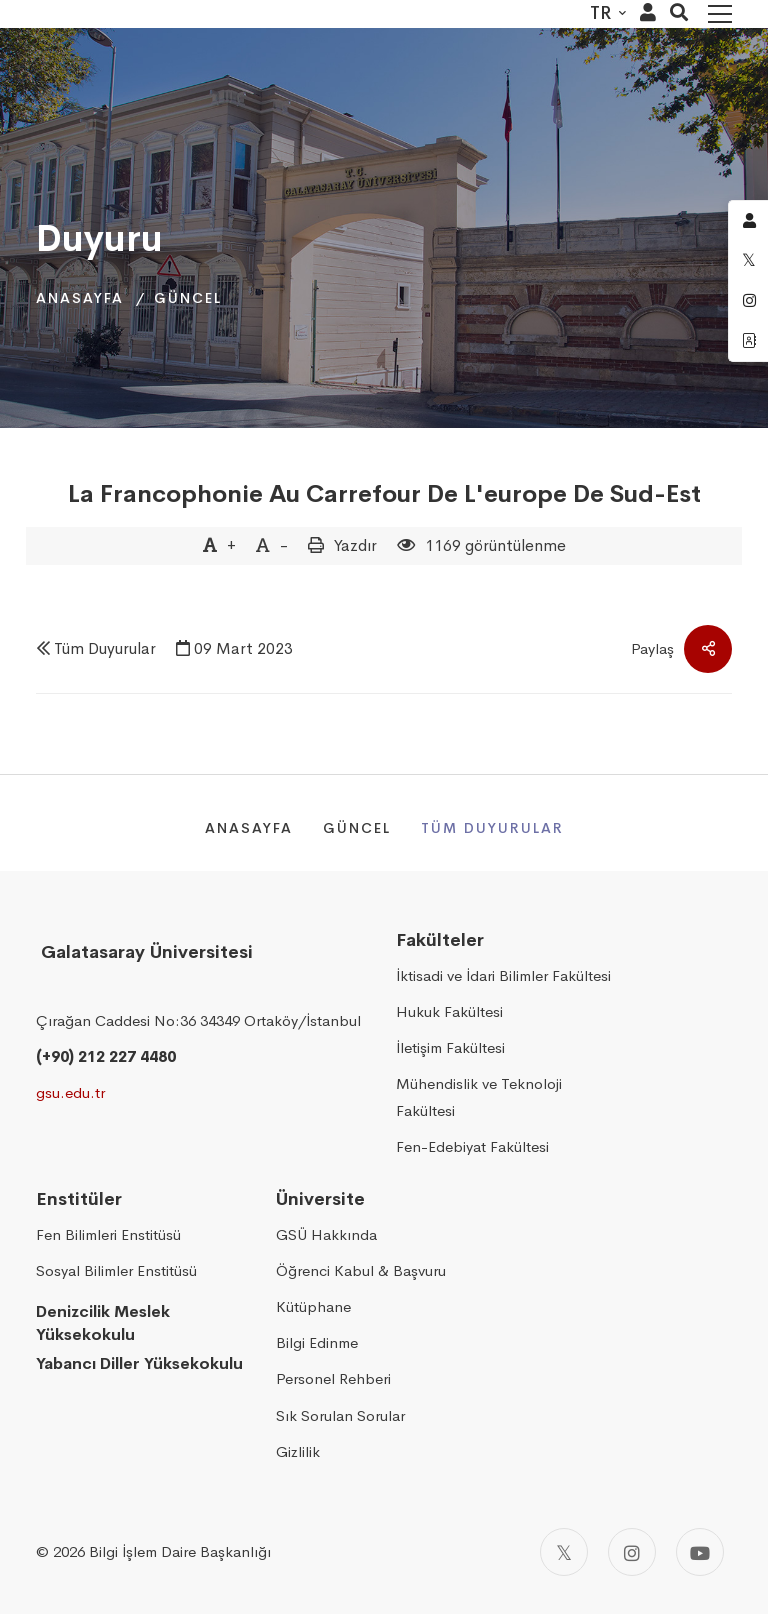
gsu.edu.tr (70, 1092)
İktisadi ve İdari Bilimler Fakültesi (503, 975)
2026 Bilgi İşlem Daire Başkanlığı (162, 1551)
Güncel (188, 298)
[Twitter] (564, 1552)
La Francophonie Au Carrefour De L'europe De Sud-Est (384, 494)
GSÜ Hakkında (326, 1234)
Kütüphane (313, 1306)
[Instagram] (632, 1552)
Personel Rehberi (333, 1378)
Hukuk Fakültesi (449, 1011)
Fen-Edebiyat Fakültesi (472, 1146)
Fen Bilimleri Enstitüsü (108, 1234)
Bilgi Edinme (317, 1342)
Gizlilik (298, 1451)
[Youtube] (700, 1552)
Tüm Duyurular (105, 648)
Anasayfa (80, 298)
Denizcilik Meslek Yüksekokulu (103, 1323)
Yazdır (355, 545)
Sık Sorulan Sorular (340, 1415)
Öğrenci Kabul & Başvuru (361, 1270)
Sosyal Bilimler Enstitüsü (116, 1270)
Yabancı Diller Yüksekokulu (139, 1363)
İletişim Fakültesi (450, 1047)
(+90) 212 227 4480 (106, 1056)
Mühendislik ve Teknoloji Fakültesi (479, 1096)
